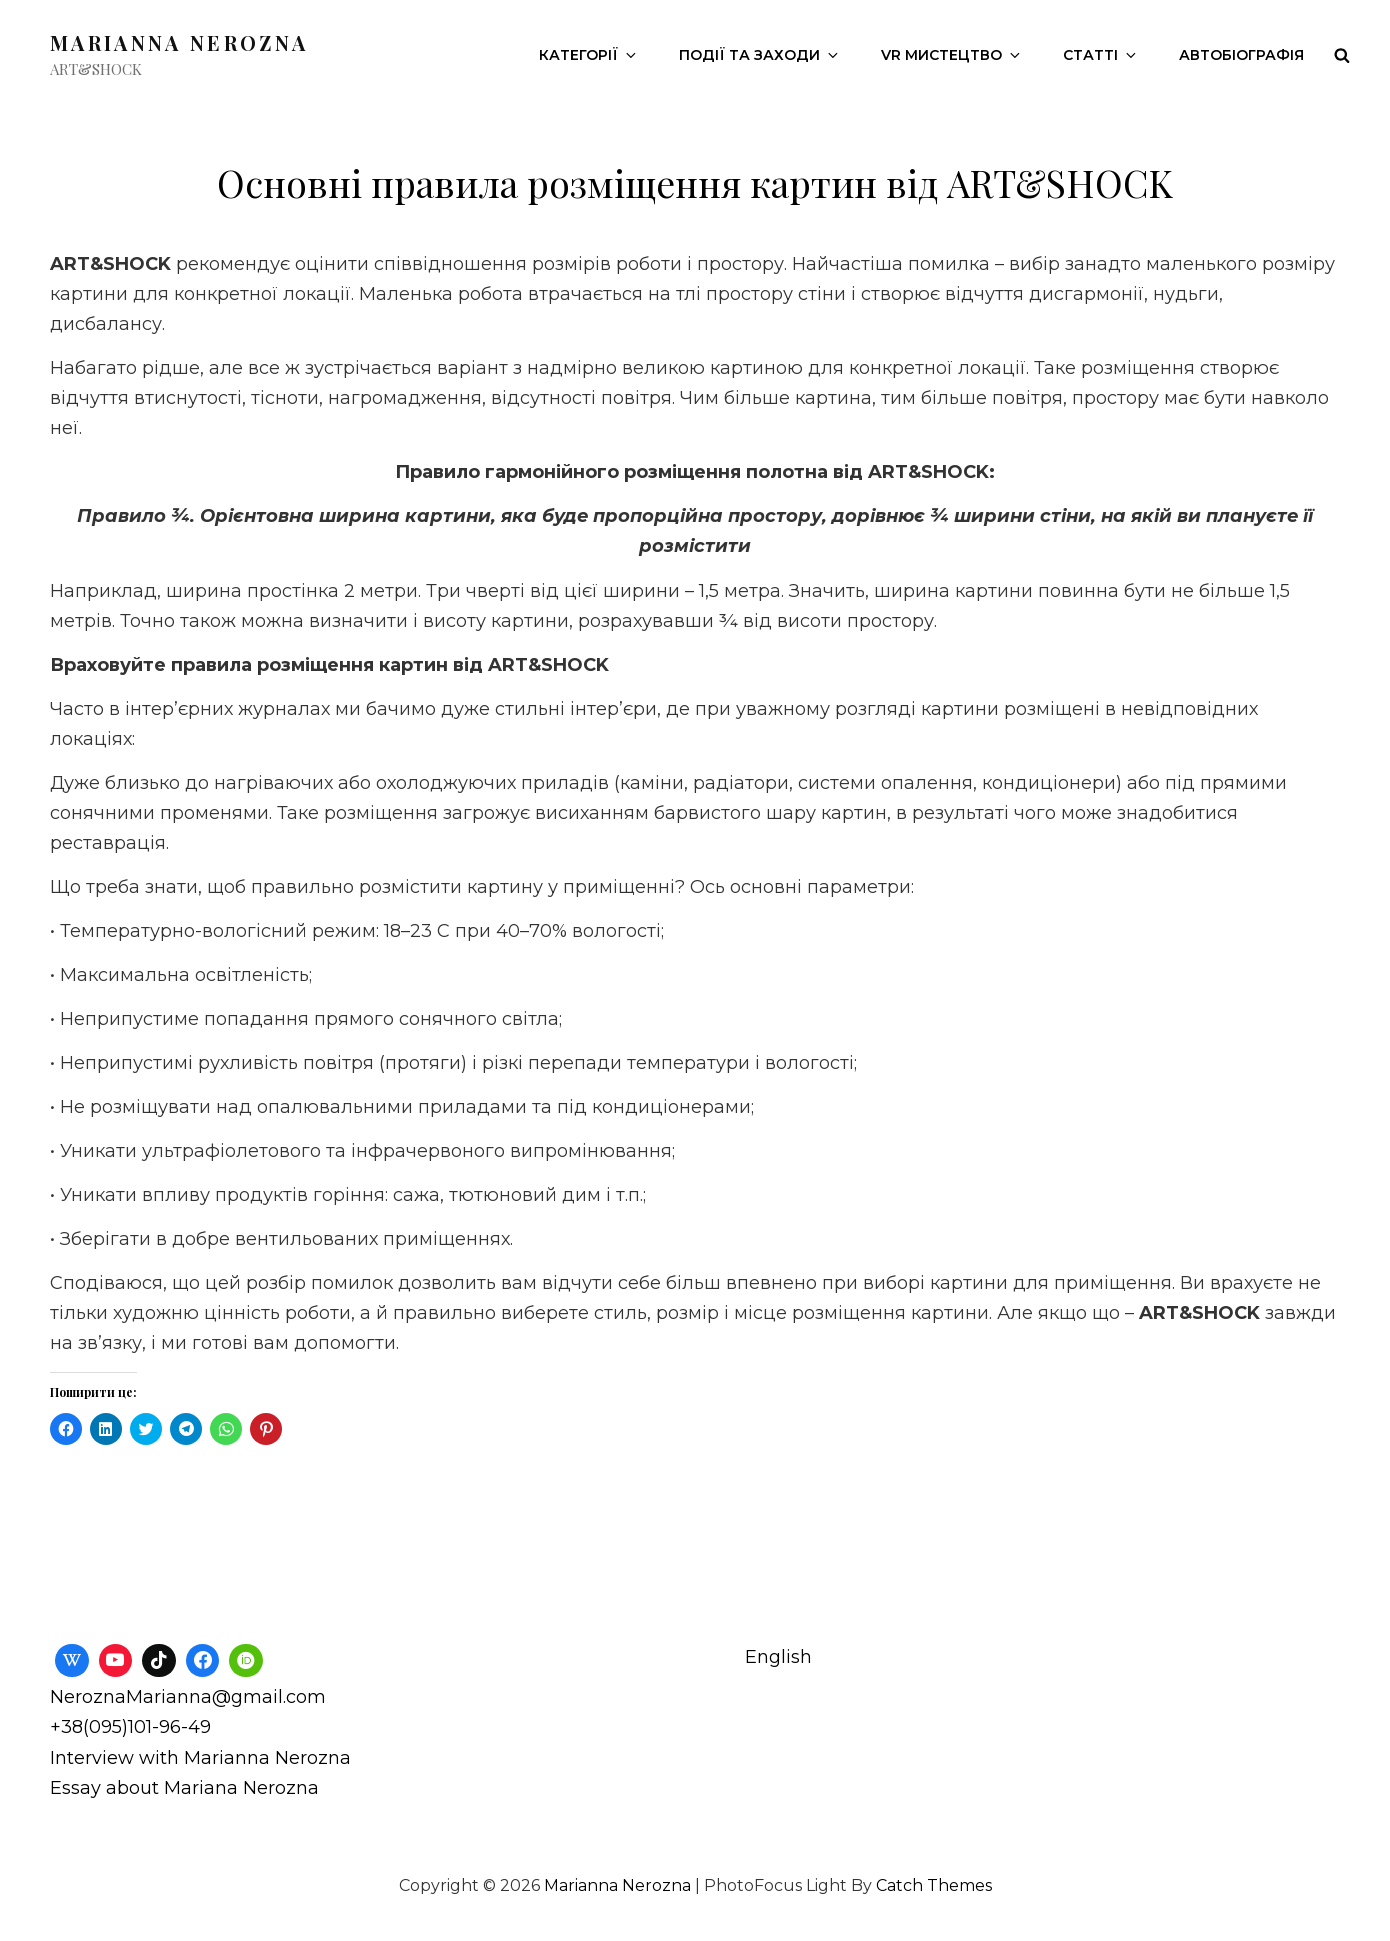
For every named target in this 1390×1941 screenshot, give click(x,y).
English (778, 1657)
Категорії (589, 55)
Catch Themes (934, 1885)
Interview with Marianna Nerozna (200, 1758)
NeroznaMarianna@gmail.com (188, 1697)
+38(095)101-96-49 (130, 1727)
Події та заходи (760, 55)
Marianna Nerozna (179, 42)
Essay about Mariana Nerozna (184, 1788)
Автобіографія (1241, 55)
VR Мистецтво (952, 55)
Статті (1101, 55)
